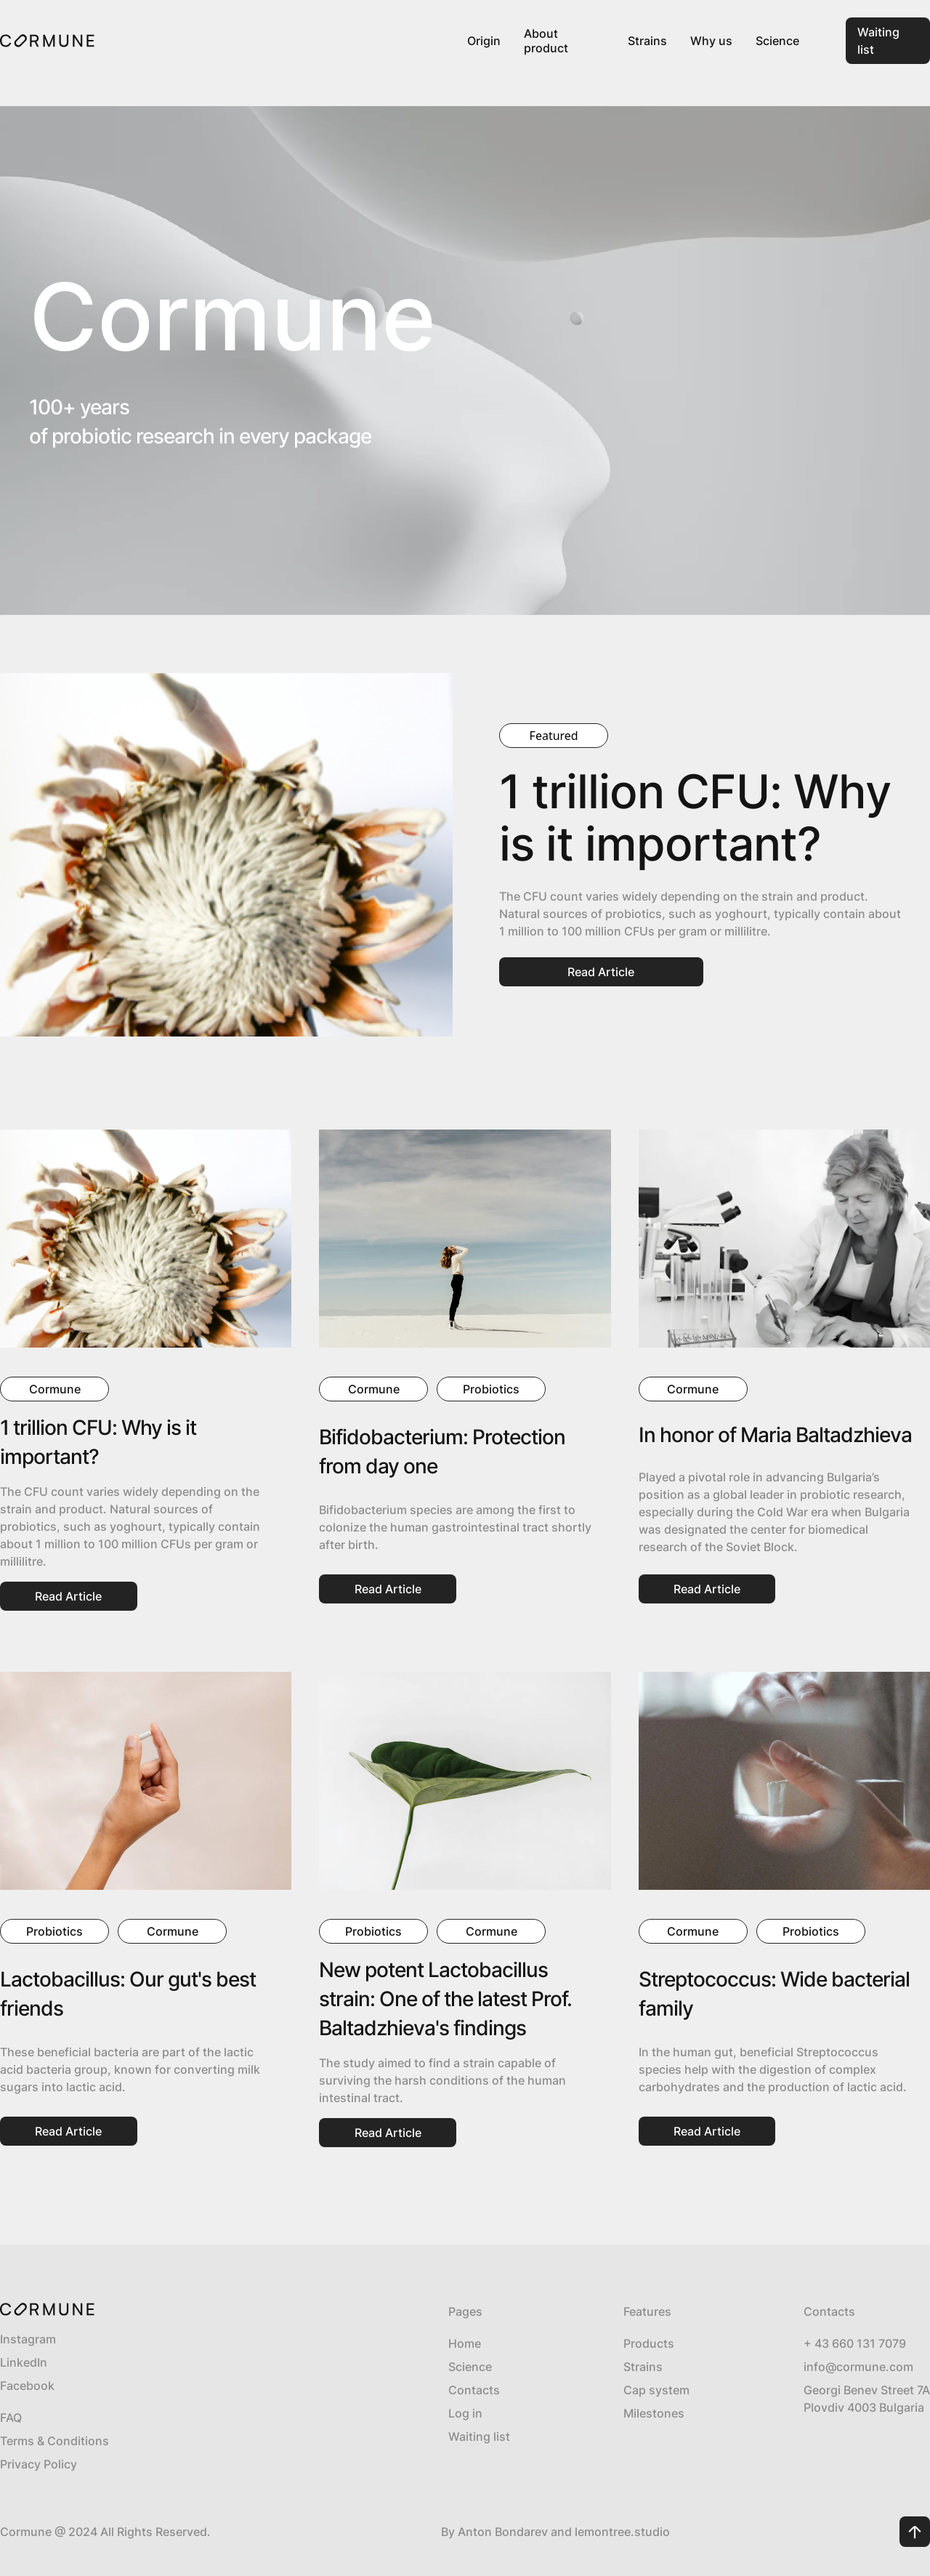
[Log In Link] (479, 2413)
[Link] (47, 40)
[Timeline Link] (656, 2413)
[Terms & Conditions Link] (167, 2441)
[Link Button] (888, 40)
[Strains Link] (656, 2366)
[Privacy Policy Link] (167, 2464)
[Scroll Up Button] (914, 2531)
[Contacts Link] (479, 2390)
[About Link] (479, 2366)
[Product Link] (564, 40)
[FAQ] (167, 2417)
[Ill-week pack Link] (656, 2343)
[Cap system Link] (656, 2390)
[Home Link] (479, 2343)
